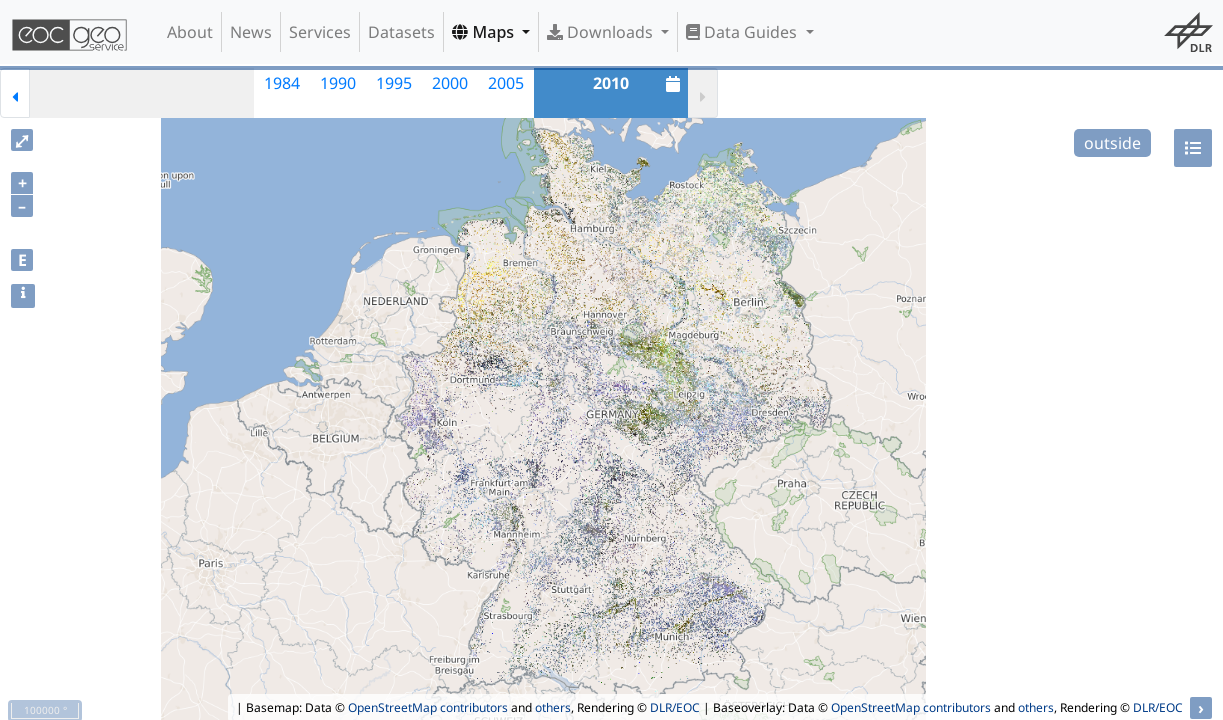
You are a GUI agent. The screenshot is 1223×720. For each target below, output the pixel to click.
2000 (450, 83)
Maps (485, 32)
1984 (282, 83)
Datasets (401, 32)
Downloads (602, 32)
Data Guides (743, 32)
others (553, 707)
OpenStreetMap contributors (428, 707)
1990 (338, 83)
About (190, 32)
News (251, 32)
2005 (506, 83)
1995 (394, 83)
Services (320, 32)
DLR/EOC (675, 707)
